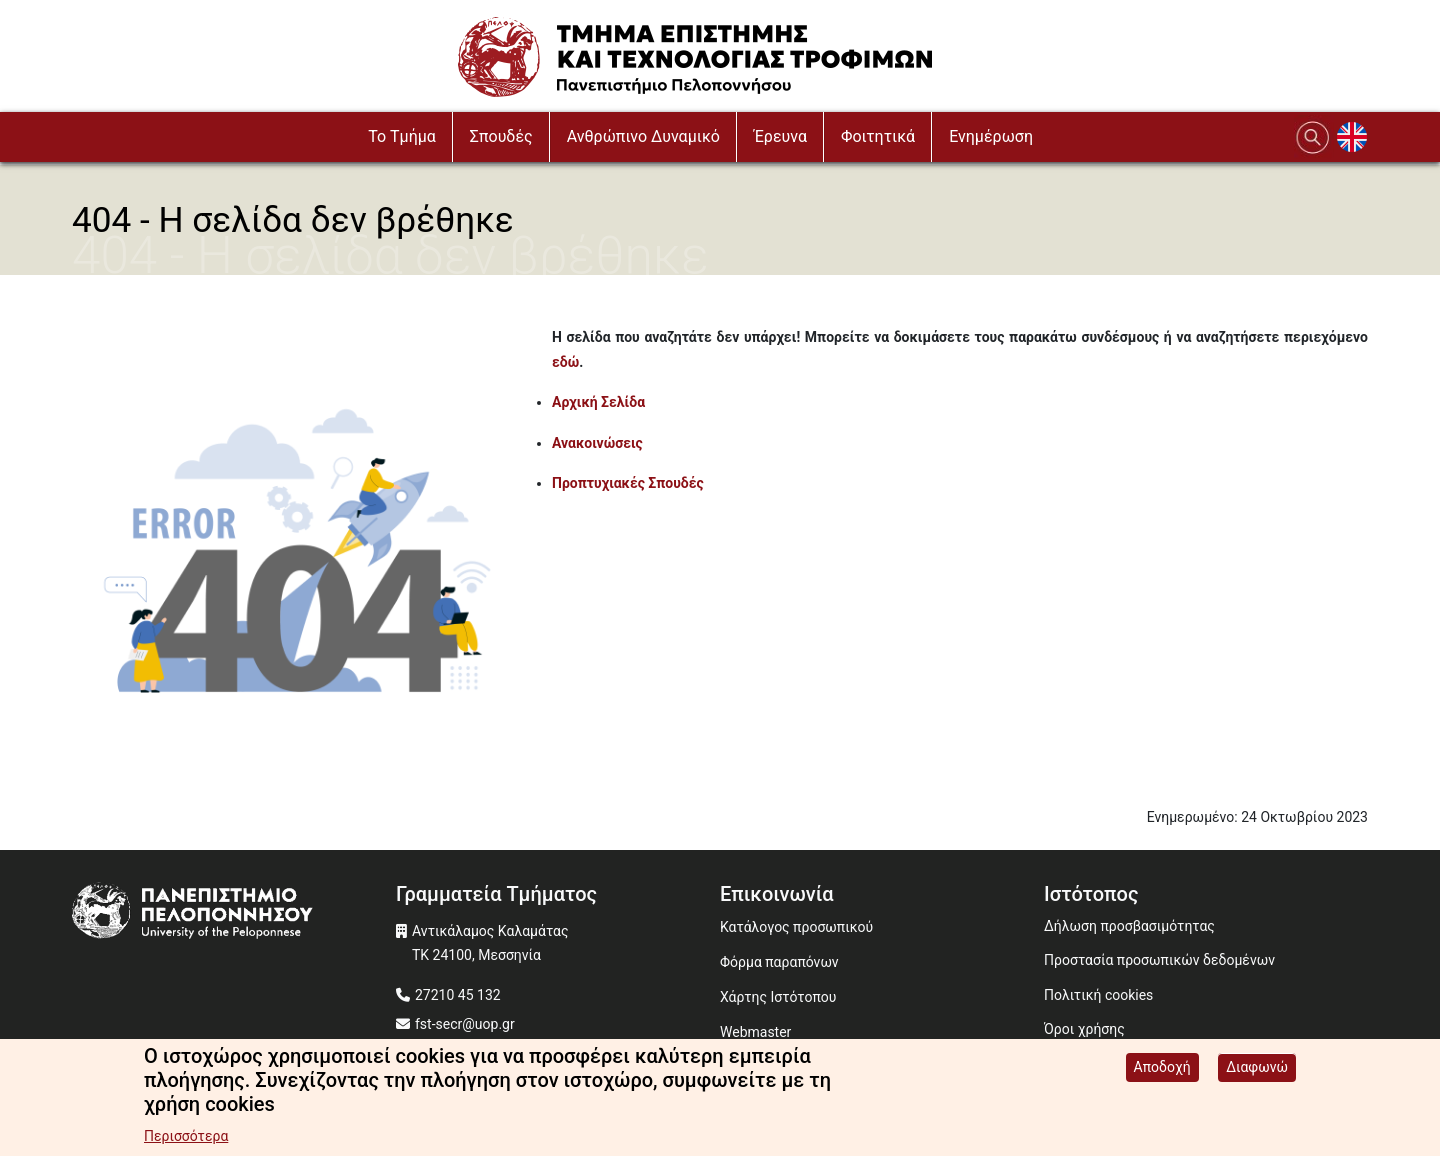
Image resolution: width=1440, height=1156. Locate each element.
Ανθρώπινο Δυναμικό (643, 136)
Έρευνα (780, 136)
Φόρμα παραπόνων (779, 962)
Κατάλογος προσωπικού (796, 927)
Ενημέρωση (991, 136)
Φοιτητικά (878, 136)
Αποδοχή (1162, 1070)
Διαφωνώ (1257, 1070)
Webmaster (755, 1032)
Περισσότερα (186, 1139)
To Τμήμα (402, 136)
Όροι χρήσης (1084, 1029)
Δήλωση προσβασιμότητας (1129, 926)
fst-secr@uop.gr (465, 1024)
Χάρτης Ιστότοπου (778, 997)
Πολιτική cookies (1098, 995)
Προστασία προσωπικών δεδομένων (1159, 960)
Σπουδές (501, 136)
